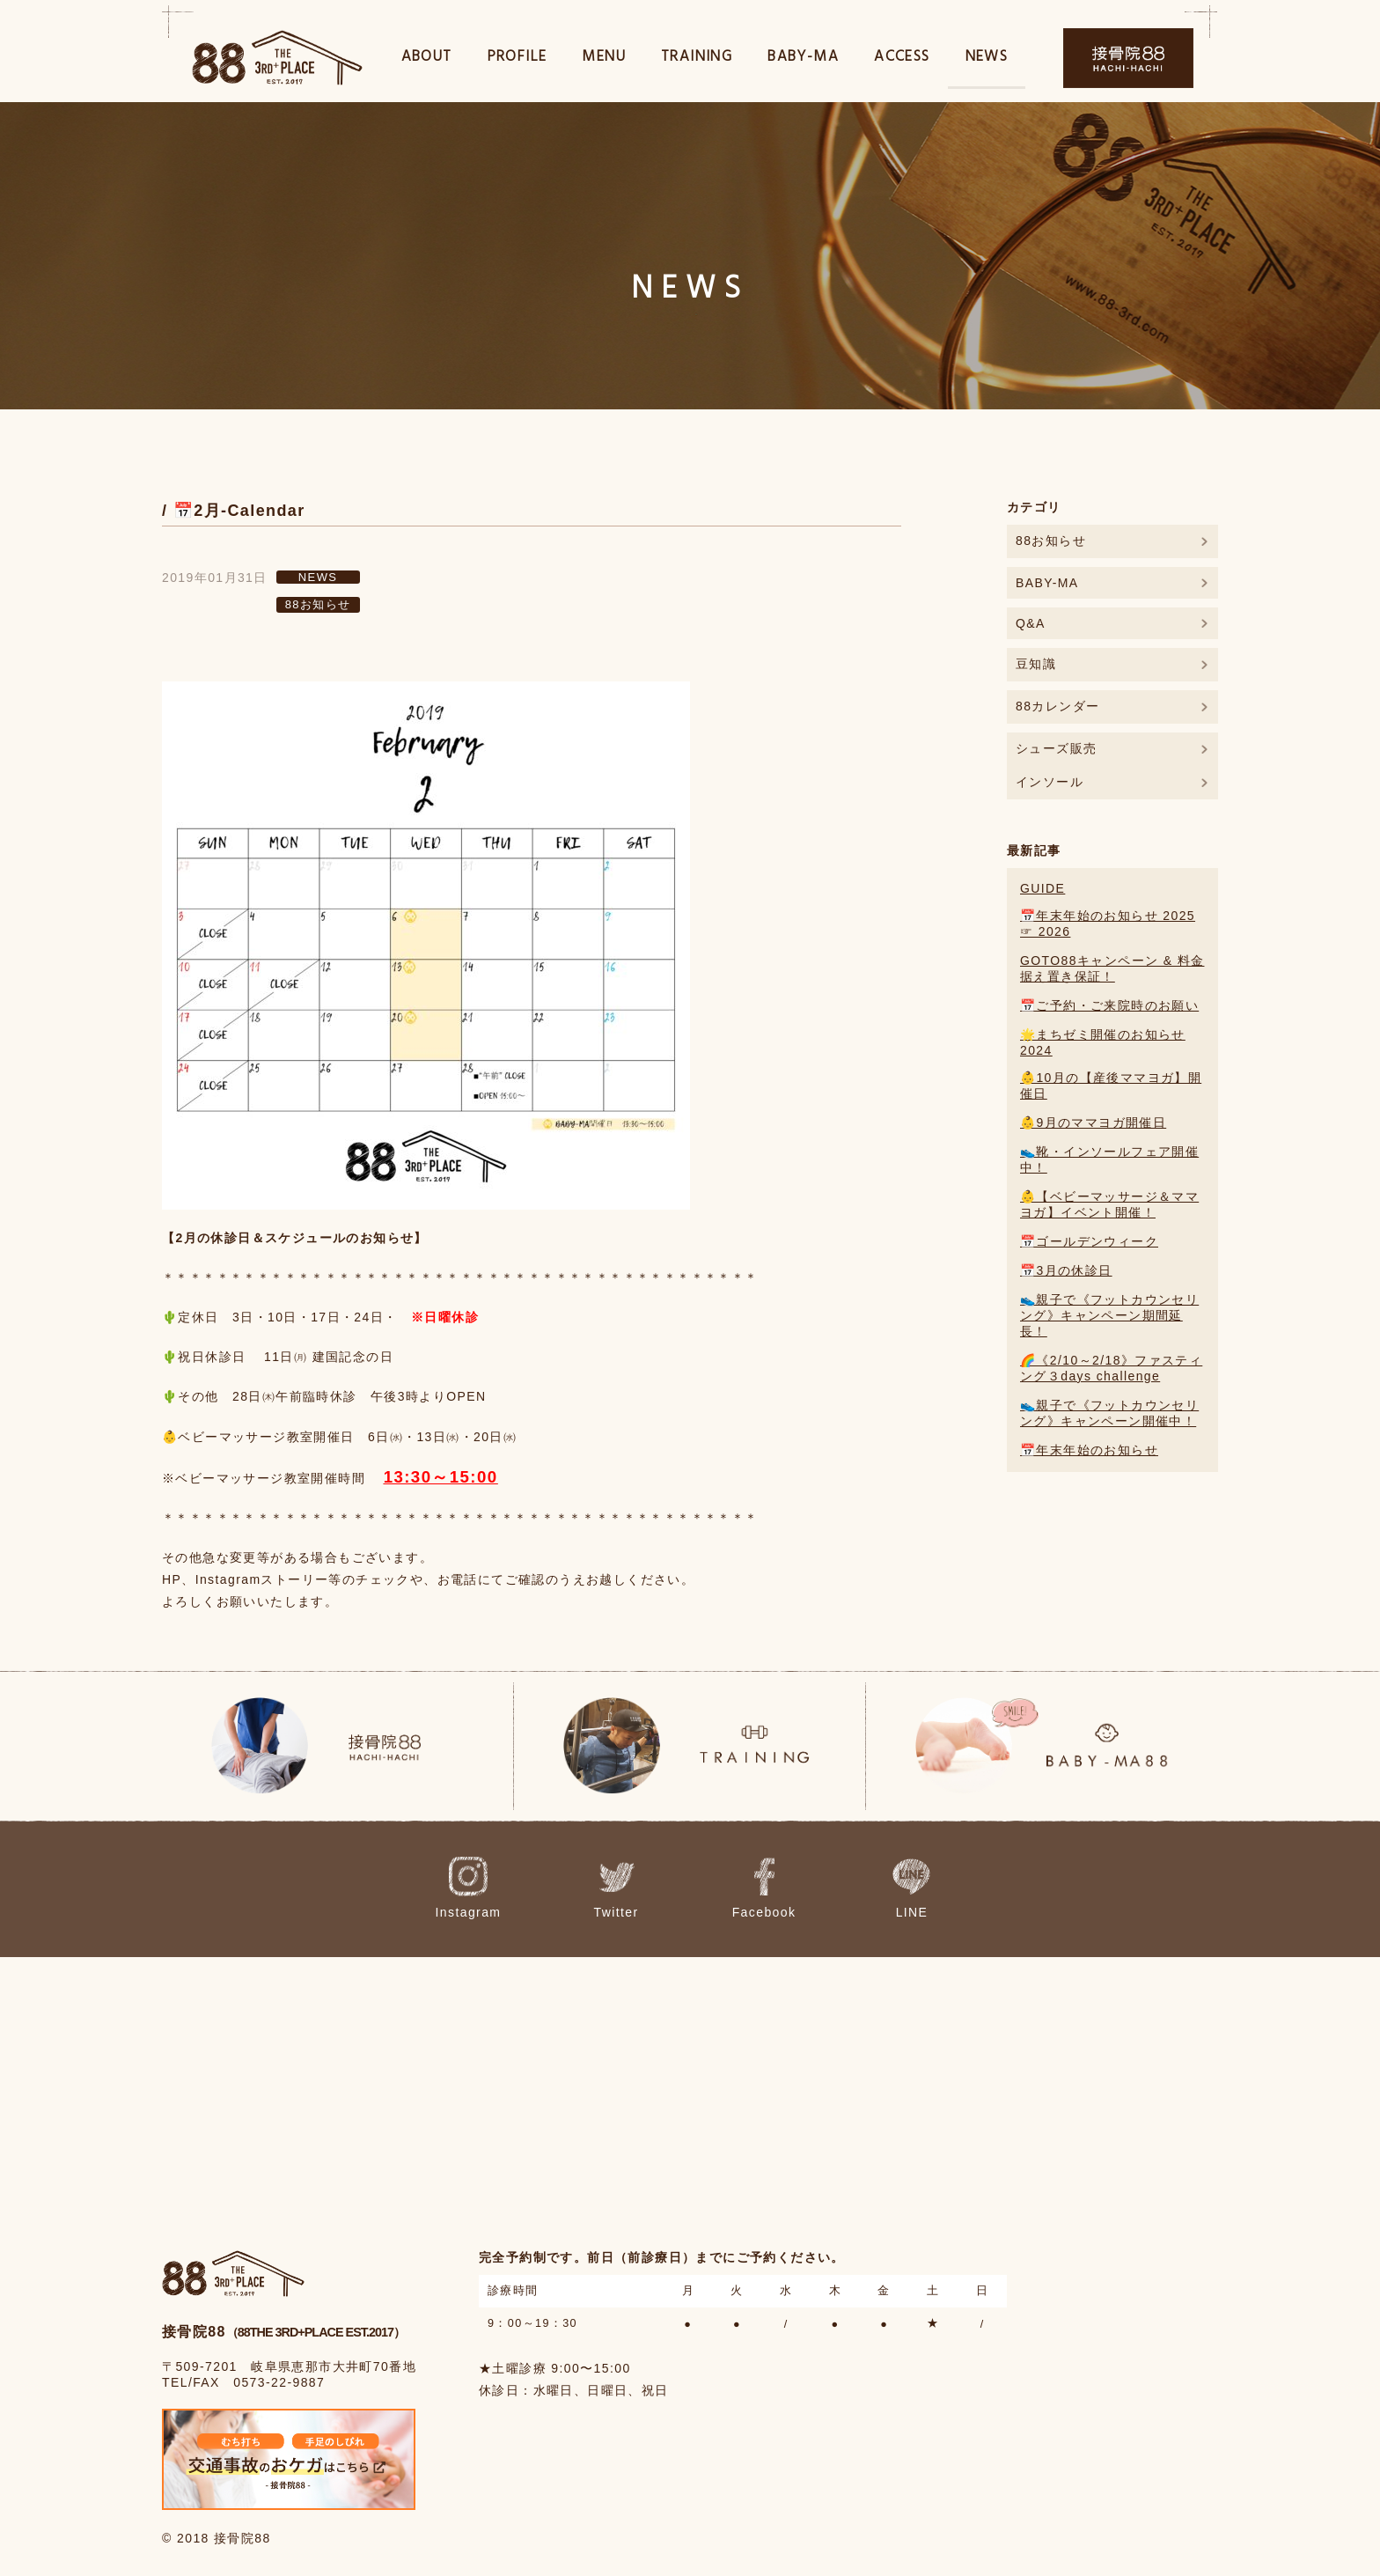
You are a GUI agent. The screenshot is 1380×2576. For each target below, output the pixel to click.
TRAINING (696, 60)
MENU (604, 60)
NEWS (987, 60)
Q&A (1031, 623)
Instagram (510, 1888)
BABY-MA (803, 60)
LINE (883, 1888)
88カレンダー (1057, 706)
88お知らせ (318, 604)
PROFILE (517, 60)
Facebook (761, 1888)
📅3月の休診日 (1066, 1270)
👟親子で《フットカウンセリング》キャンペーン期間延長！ (1109, 1315)
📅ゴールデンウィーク (1089, 1241)
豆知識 (1036, 664)
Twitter (635, 1888)
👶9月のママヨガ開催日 (1093, 1122)
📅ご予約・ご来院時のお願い (1109, 1005)
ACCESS (901, 60)
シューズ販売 (1056, 748)
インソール (1049, 782)
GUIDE (1042, 888)
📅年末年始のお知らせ (1089, 1450)
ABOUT (426, 60)
